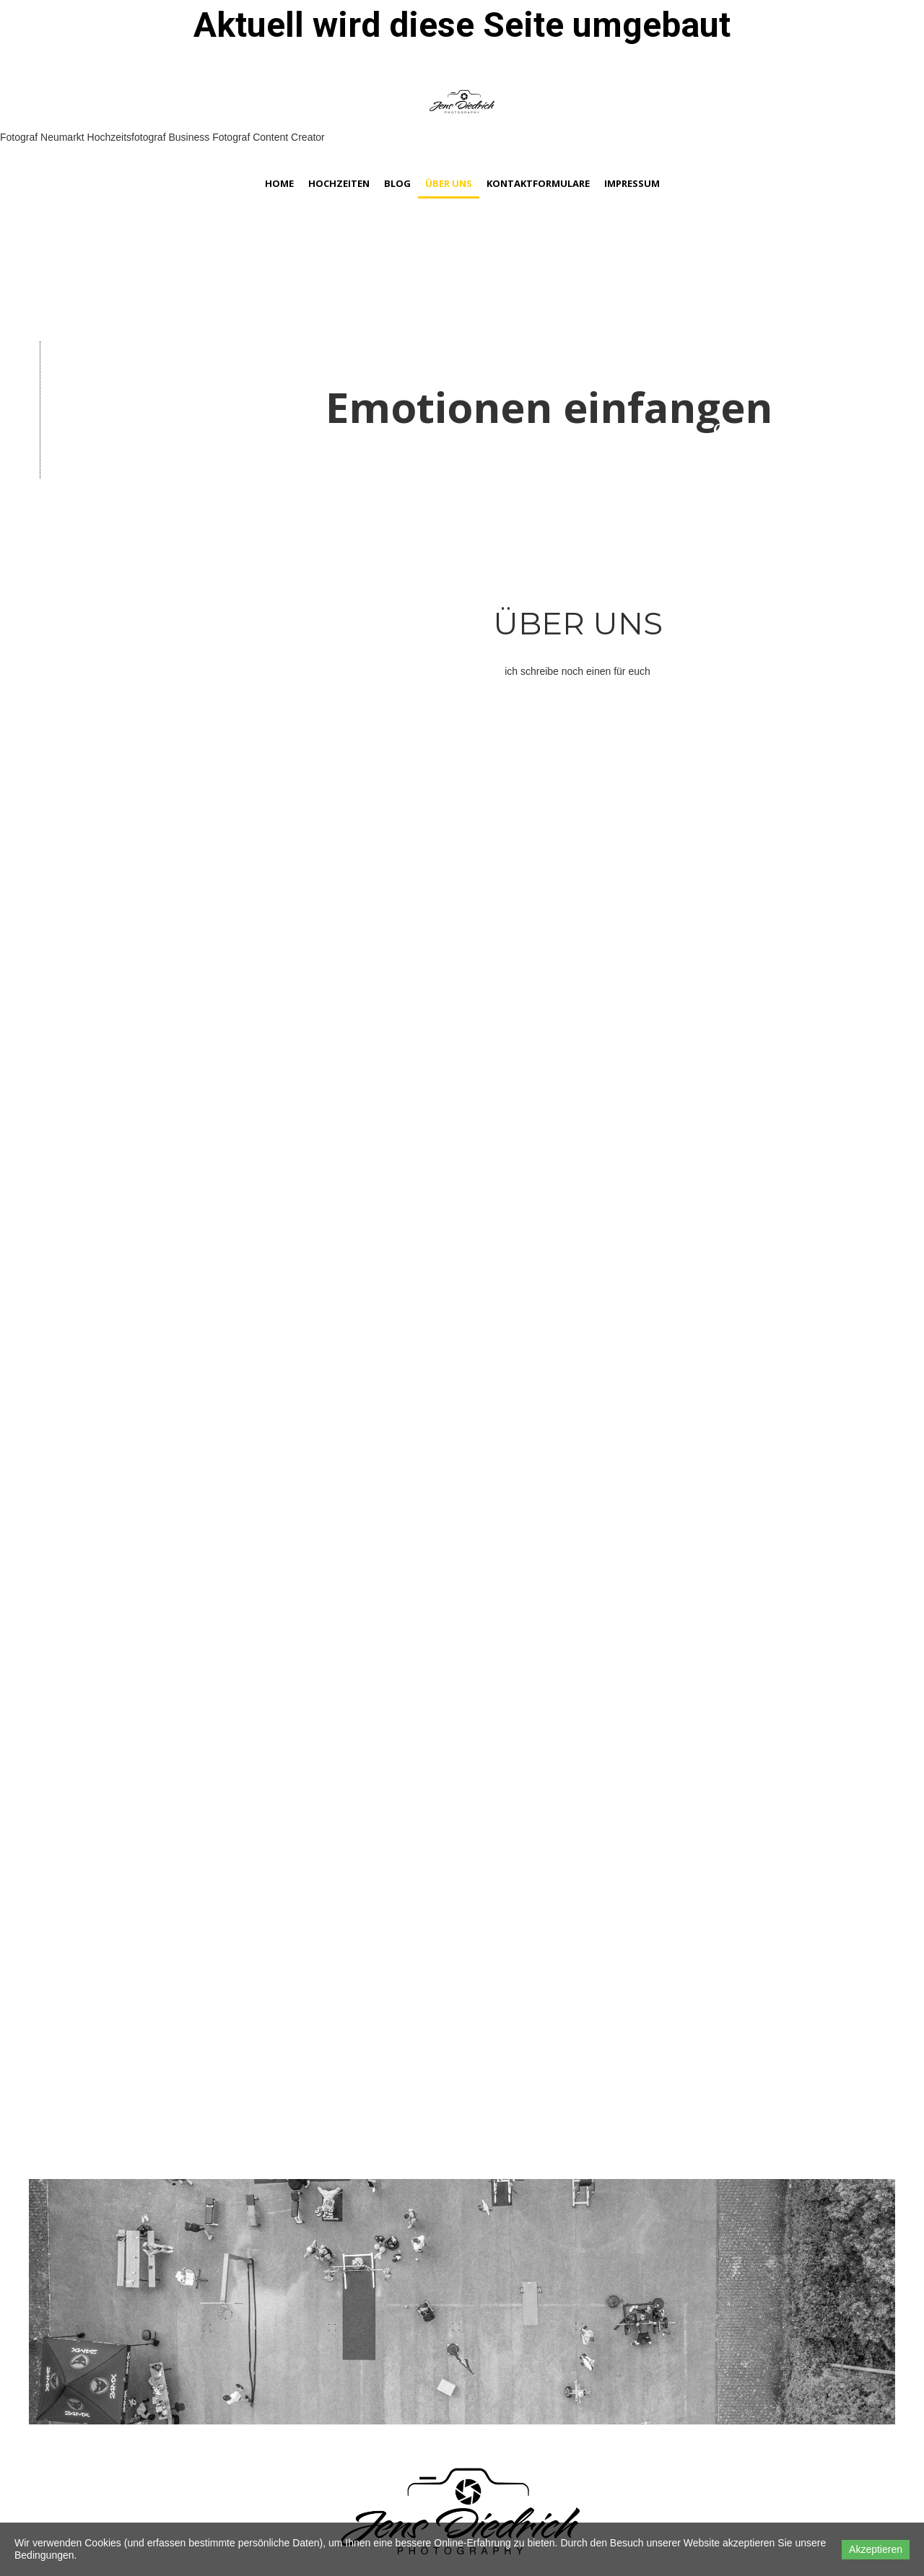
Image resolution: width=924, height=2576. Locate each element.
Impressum (632, 183)
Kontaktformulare (538, 183)
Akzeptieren (875, 2549)
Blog (397, 183)
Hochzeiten (339, 183)
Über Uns (448, 183)
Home (279, 183)
